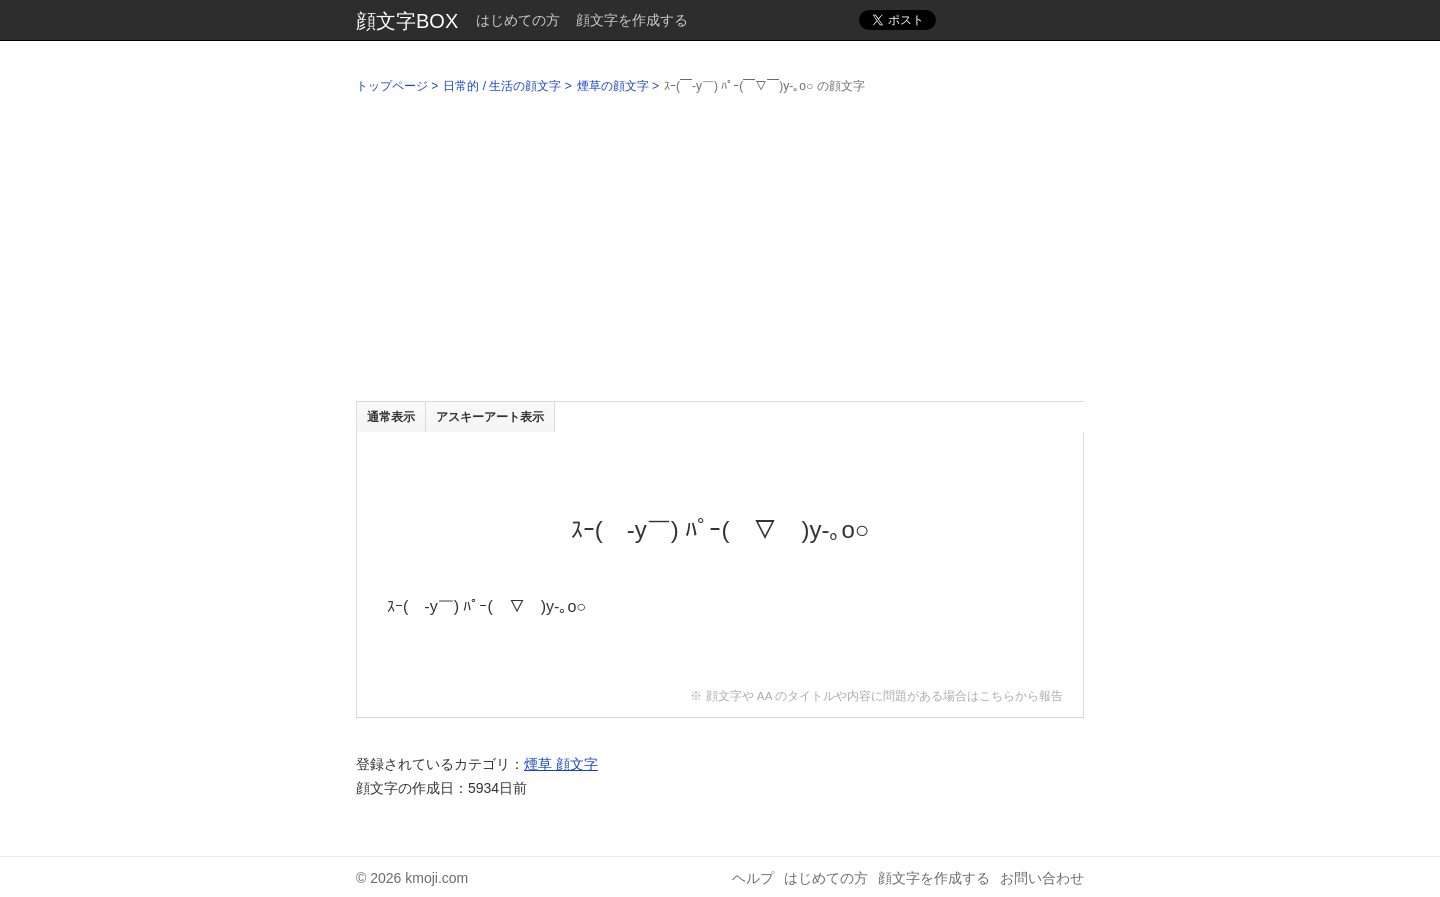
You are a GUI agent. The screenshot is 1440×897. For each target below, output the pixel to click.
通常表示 (391, 417)
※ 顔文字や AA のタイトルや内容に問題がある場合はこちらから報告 (876, 695)
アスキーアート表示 (490, 417)
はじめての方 (518, 20)
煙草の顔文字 (613, 86)
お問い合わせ (1042, 878)
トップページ (392, 86)
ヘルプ (753, 878)
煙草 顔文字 (561, 764)
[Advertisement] (720, 251)
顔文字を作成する (632, 20)
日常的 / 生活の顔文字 (502, 86)
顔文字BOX (407, 21)
